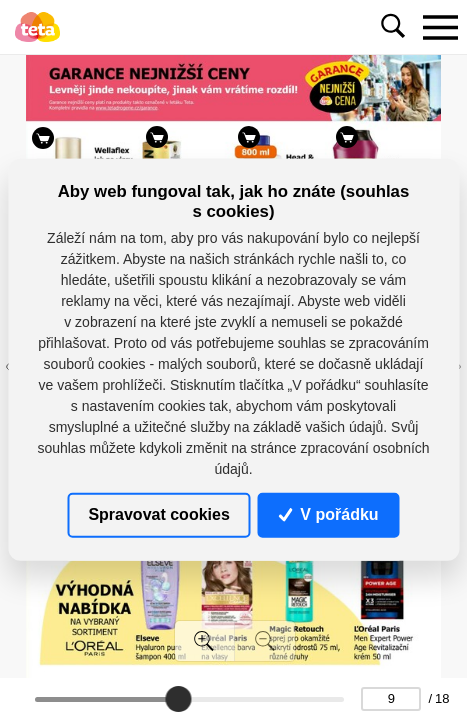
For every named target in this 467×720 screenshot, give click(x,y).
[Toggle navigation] (440, 27)
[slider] (178, 699)
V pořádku (329, 514)
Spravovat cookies (158, 514)
